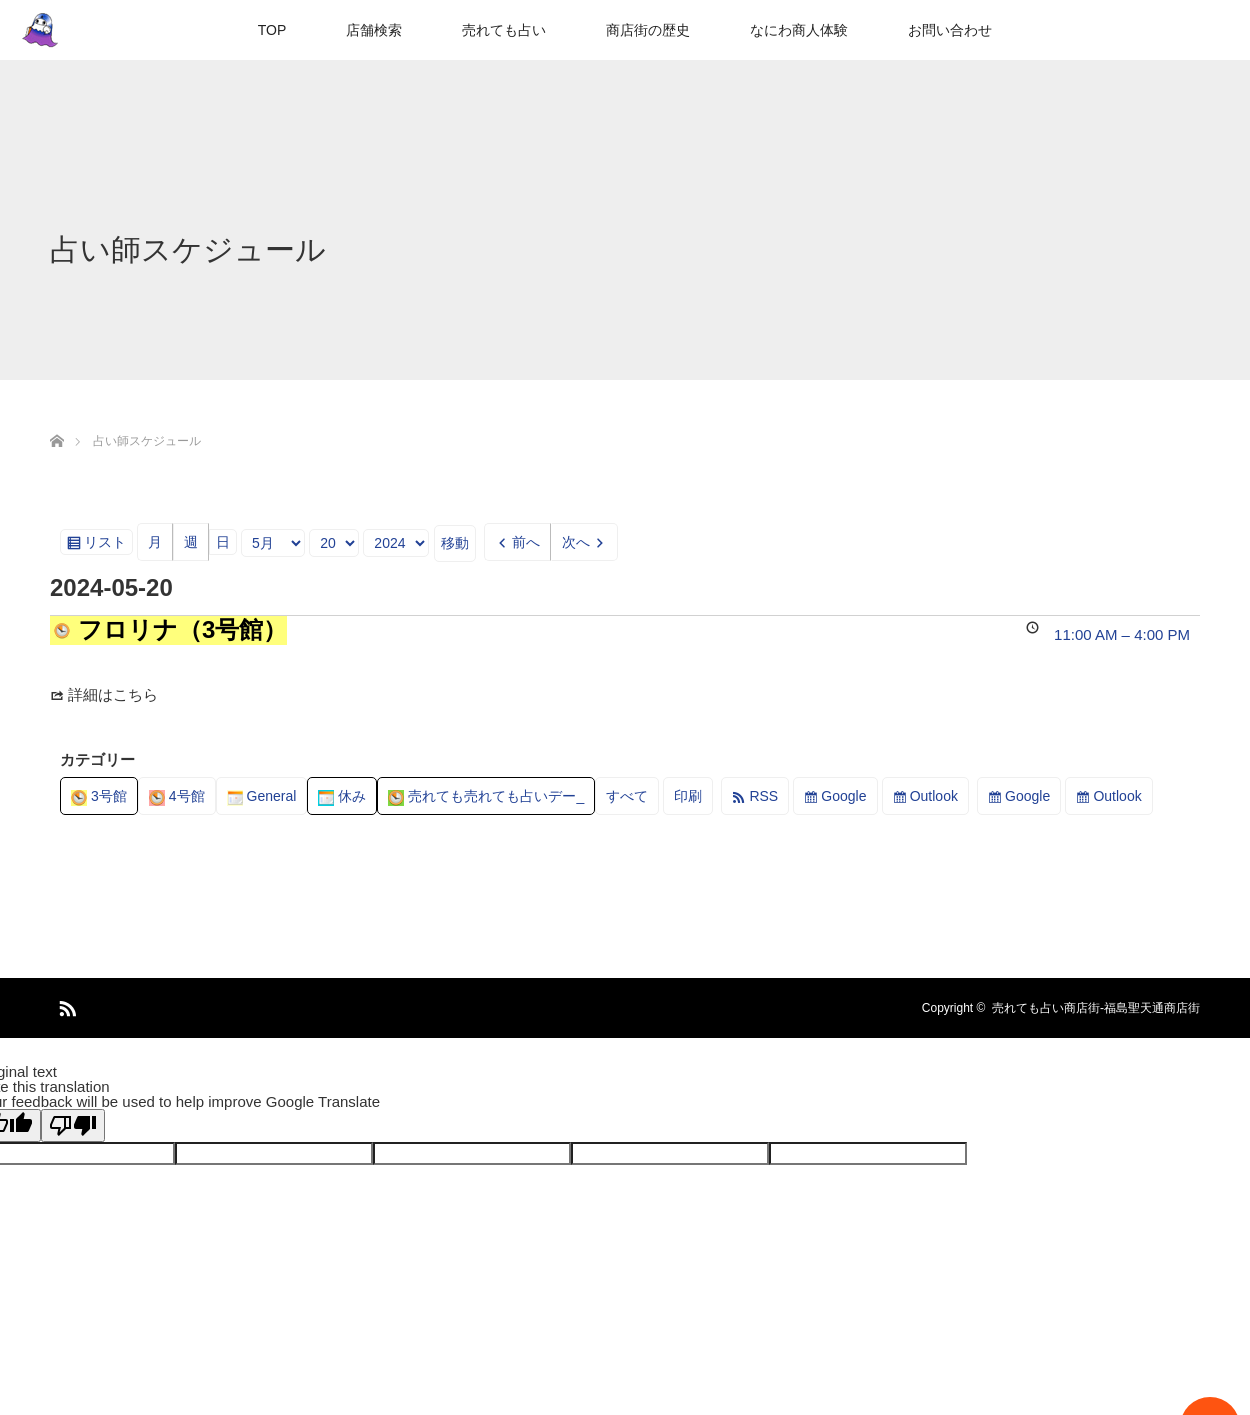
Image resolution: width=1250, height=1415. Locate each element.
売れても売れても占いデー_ (486, 796)
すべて (627, 796)
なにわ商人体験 (799, 30)
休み (342, 796)
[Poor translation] (73, 1125)
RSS (763, 796)
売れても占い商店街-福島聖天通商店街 (1096, 1008)
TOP (272, 30)
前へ (526, 542)
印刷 (693, 799)
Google (843, 796)
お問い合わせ (950, 30)
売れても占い (504, 30)
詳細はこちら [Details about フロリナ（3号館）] (113, 694)
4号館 (177, 796)
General (262, 796)
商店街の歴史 (648, 30)
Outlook (934, 796)
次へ (576, 542)
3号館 (99, 796)
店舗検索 (374, 30)
